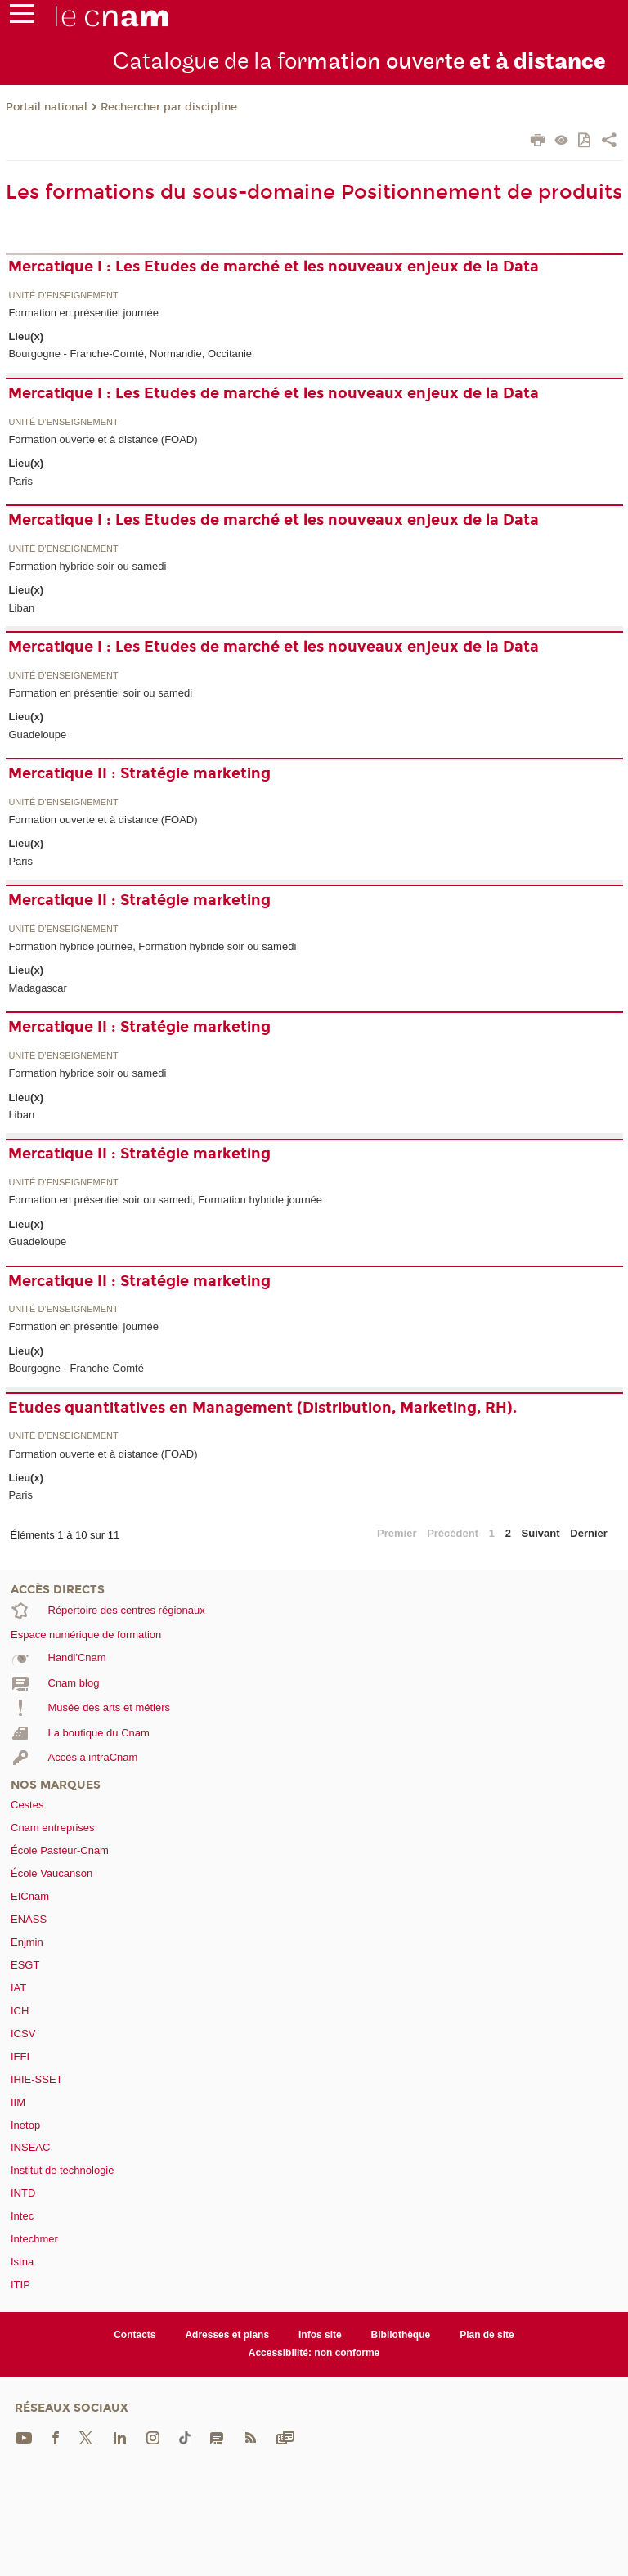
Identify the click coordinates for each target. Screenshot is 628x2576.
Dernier (589, 1533)
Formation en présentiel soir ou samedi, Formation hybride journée (165, 1200)
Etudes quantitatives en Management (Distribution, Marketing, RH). (262, 1408)
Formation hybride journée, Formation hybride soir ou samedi (152, 946)
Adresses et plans (227, 2335)
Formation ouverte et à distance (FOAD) (102, 439)
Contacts (134, 2335)
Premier (396, 1533)
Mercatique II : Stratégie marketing (139, 773)
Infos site (320, 2335)
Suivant (541, 1533)
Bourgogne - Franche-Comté (75, 1368)
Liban (21, 608)
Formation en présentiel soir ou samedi (100, 693)
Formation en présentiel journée (83, 313)
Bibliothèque (401, 2335)
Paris (20, 481)
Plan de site (487, 2335)
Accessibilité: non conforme (314, 2353)
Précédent (452, 1533)
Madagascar (37, 988)
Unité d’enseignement (63, 295)
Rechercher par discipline (169, 107)
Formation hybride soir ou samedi (87, 566)
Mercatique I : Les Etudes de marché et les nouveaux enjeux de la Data (273, 267)
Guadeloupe (37, 734)
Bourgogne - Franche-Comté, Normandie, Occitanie (130, 353)
